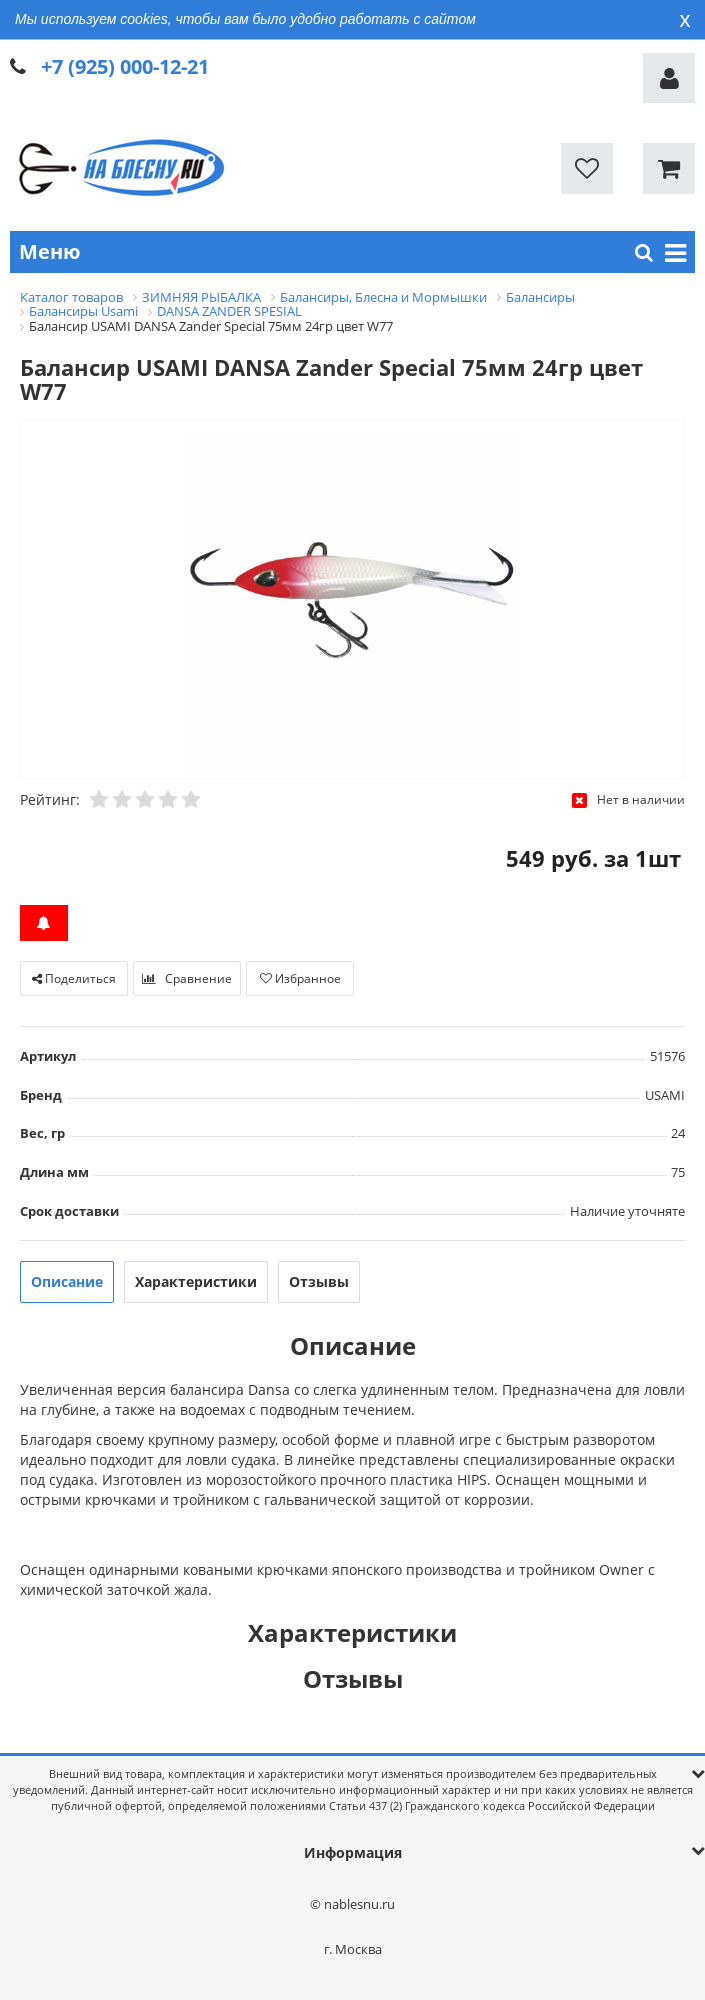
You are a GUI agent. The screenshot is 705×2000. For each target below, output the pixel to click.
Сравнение (187, 978)
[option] (352, 600)
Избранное (300, 978)
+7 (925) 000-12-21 (125, 66)
